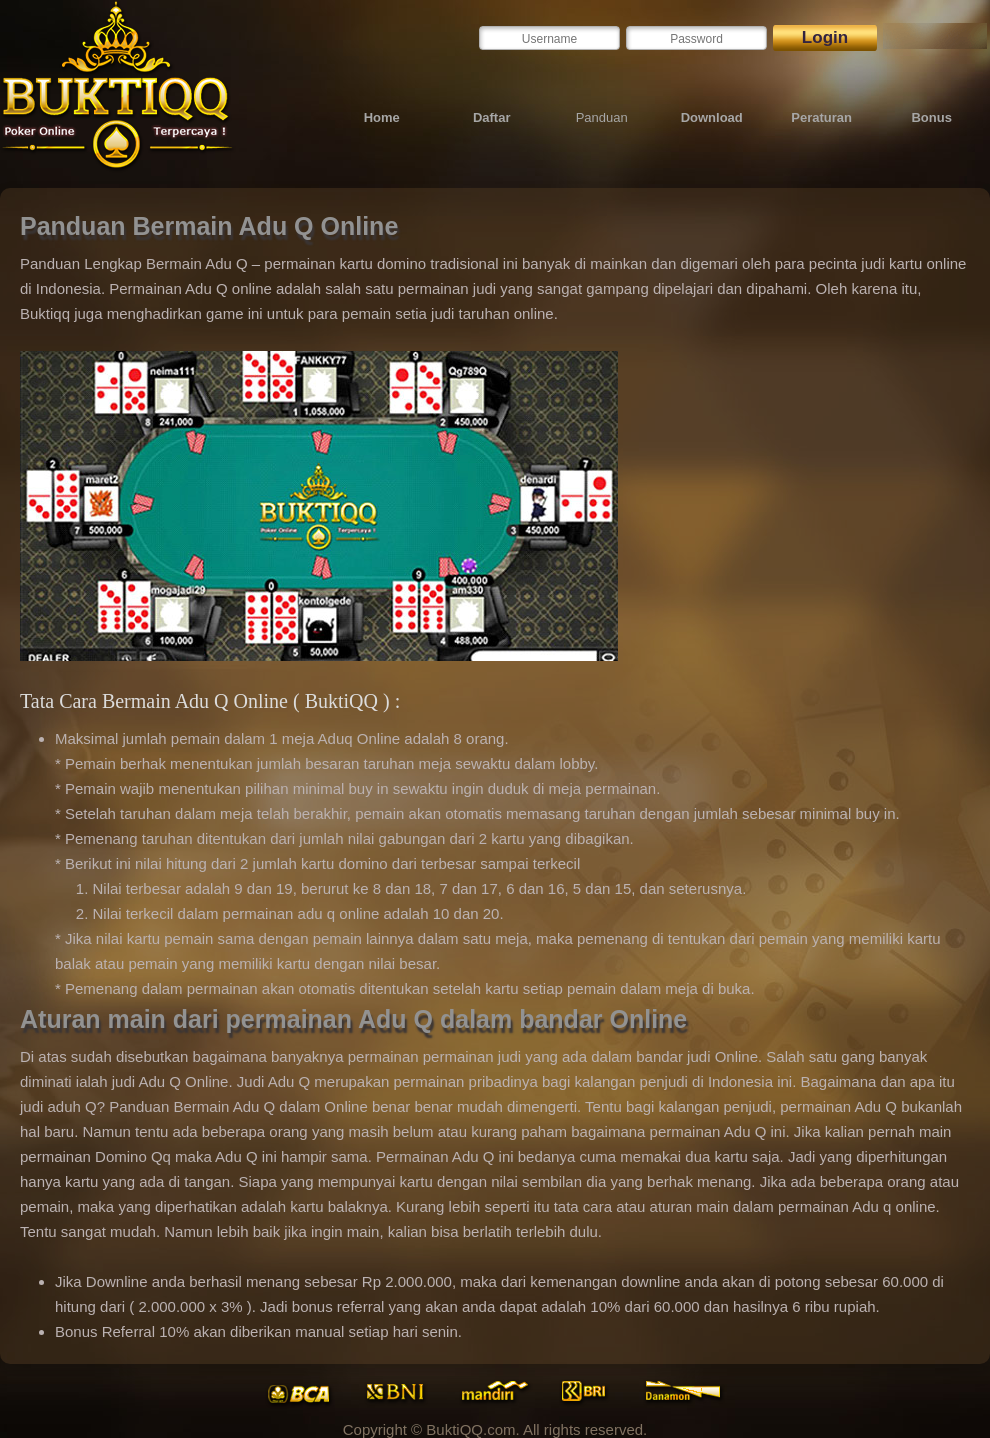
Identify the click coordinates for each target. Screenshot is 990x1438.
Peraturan (821, 117)
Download (712, 117)
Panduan (602, 117)
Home (382, 117)
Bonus (931, 117)
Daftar (492, 117)
